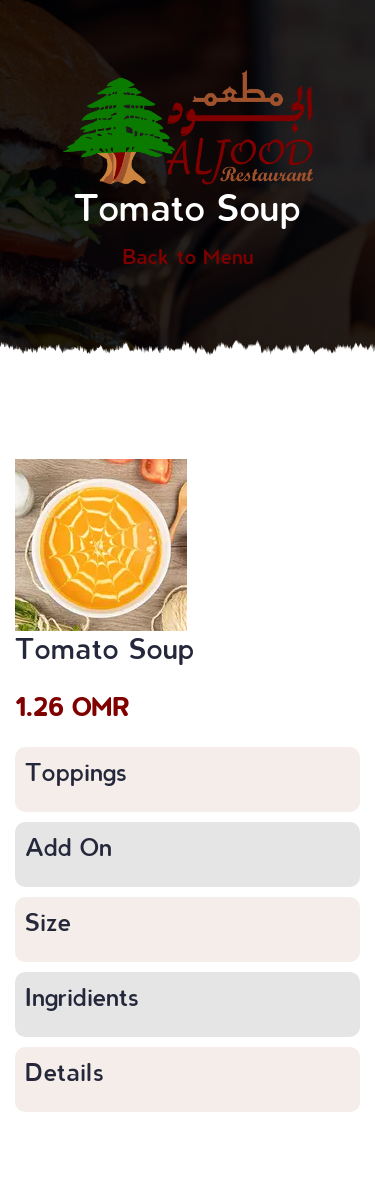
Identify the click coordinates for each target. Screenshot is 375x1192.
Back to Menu (188, 256)
